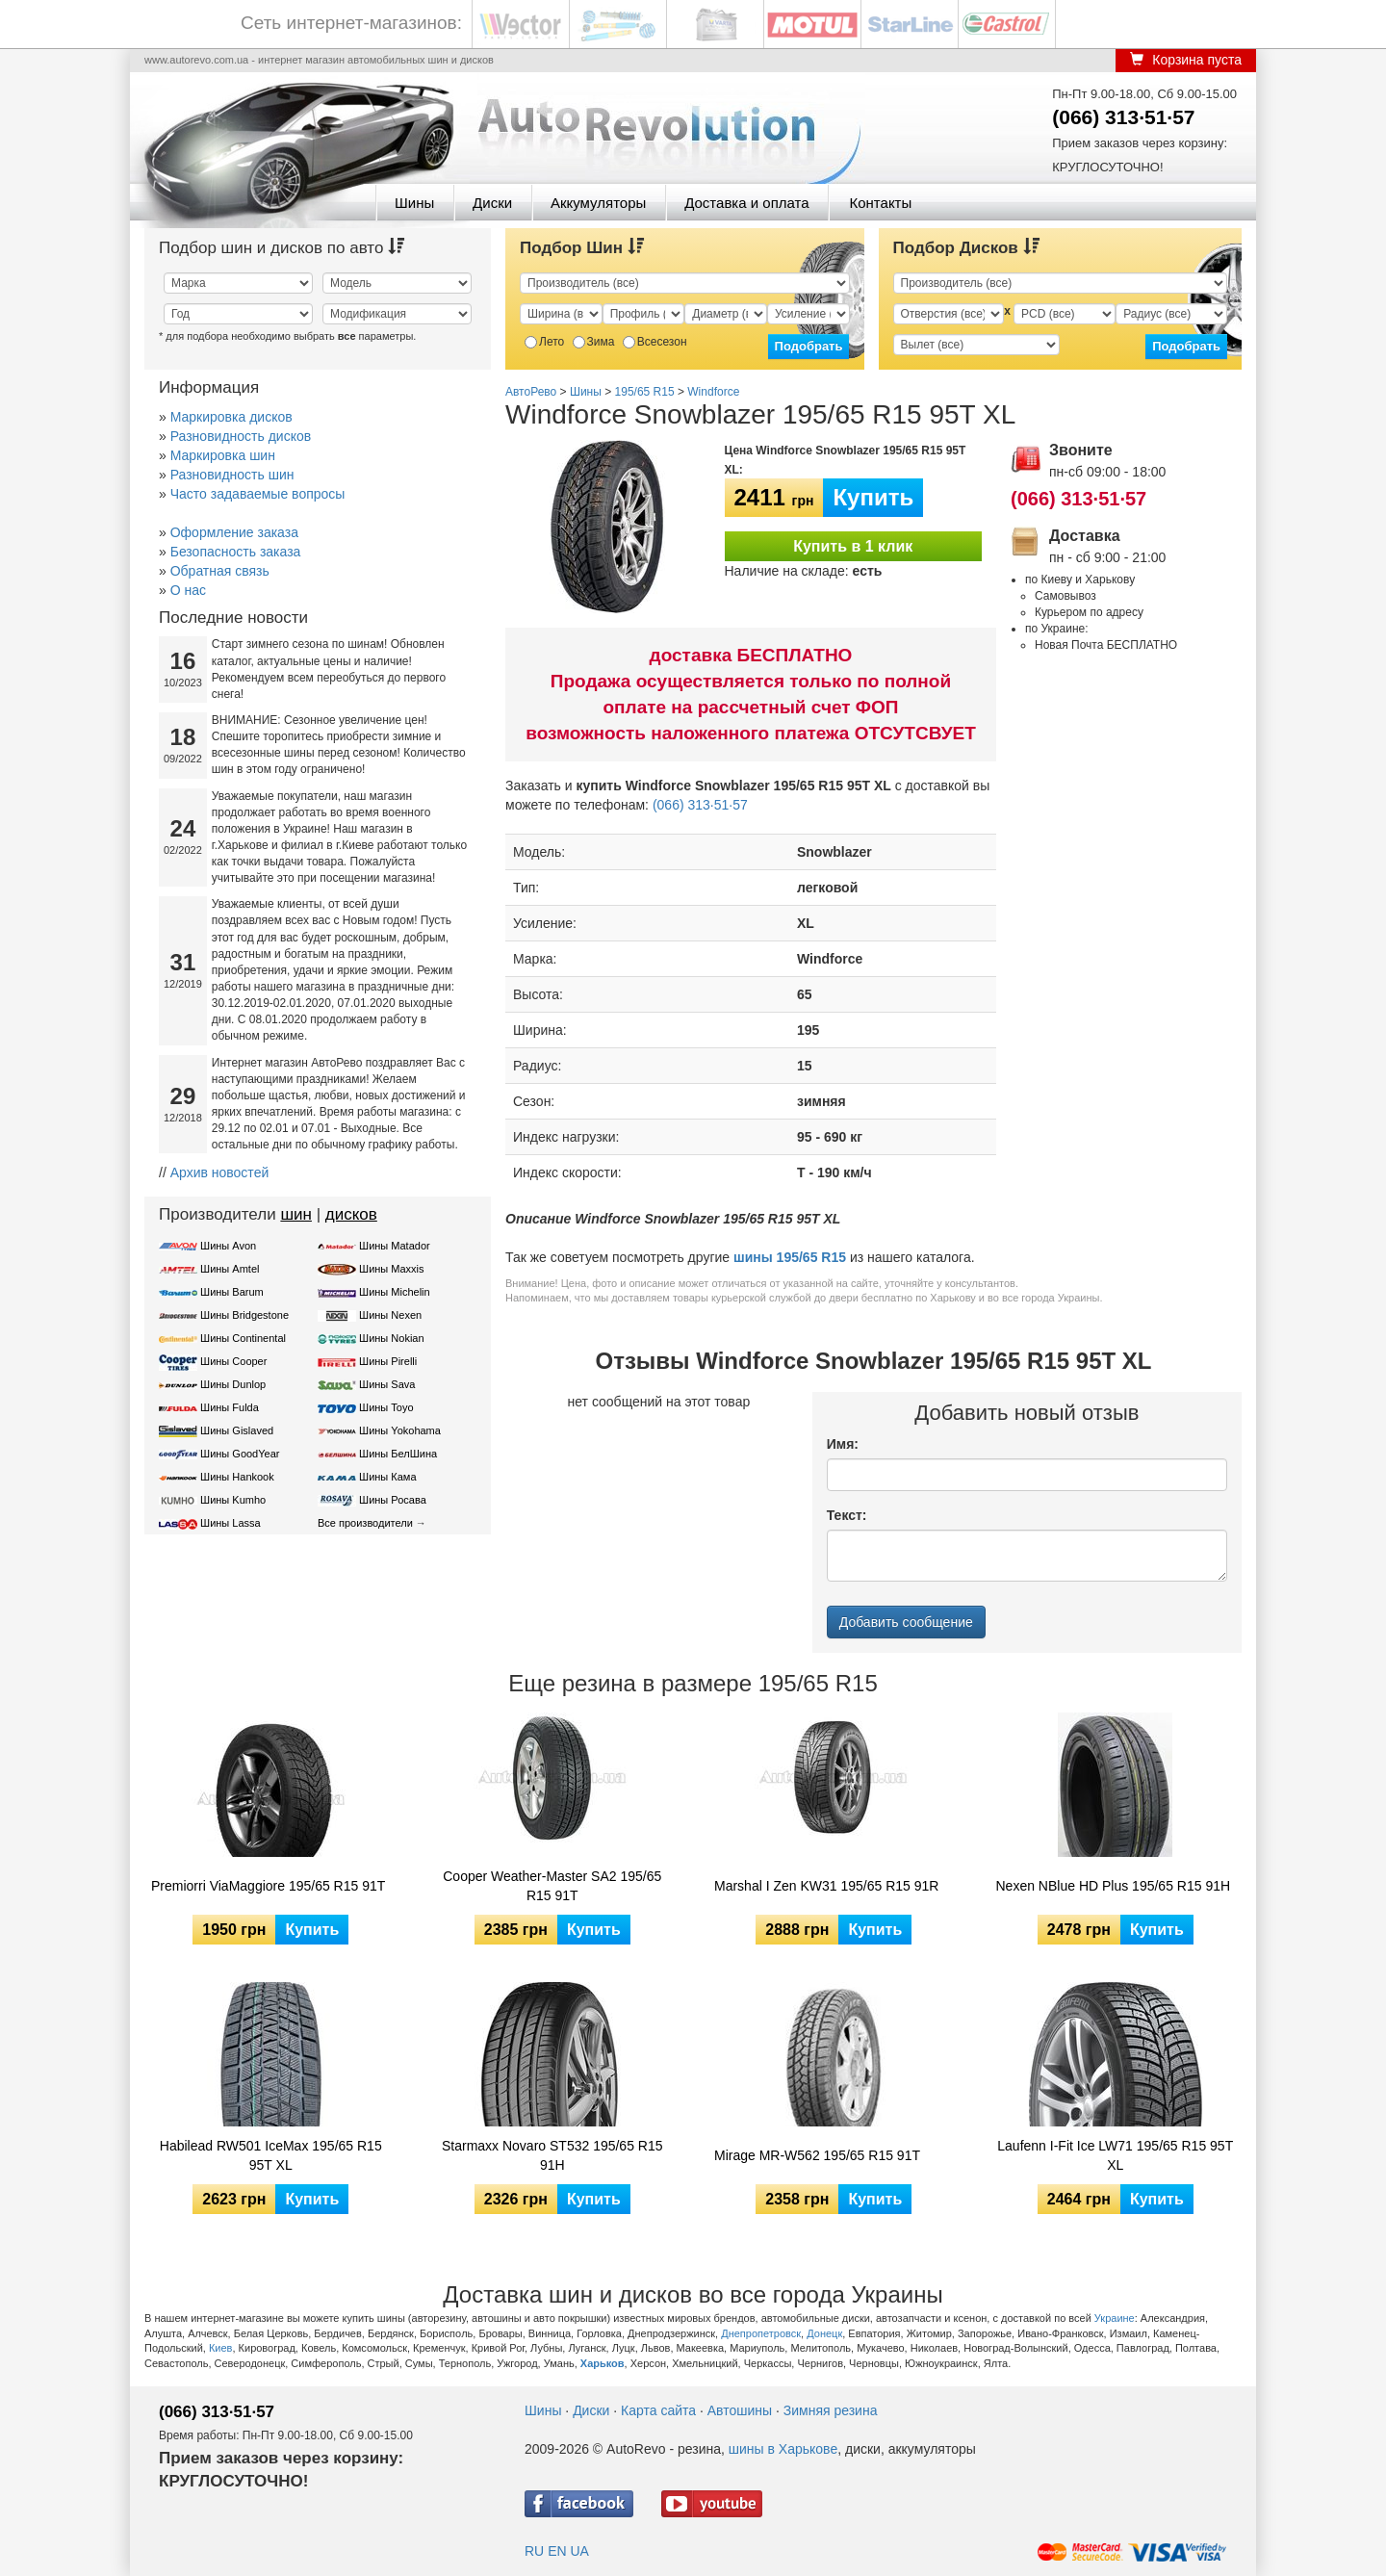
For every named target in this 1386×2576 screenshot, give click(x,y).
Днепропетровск (761, 2333)
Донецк (824, 2333)
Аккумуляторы (598, 202)
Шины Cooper (233, 1361)
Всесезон (655, 341)
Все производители (365, 1523)
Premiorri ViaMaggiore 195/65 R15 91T (268, 1885)
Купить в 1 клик (852, 546)
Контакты (880, 202)
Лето (544, 341)
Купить (873, 497)
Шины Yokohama (400, 1430)
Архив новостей (220, 1172)
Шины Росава (392, 1500)
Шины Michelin (394, 1292)
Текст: (847, 1515)
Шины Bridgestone (244, 1315)
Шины (414, 202)
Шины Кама (387, 1476)
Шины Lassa (230, 1523)
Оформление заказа (234, 532)
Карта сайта (658, 2410)
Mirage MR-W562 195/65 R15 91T (817, 2155)
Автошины (739, 2410)
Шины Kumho (233, 1500)
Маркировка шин (222, 455)
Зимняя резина (830, 2410)
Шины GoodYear (239, 1453)
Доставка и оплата (746, 202)
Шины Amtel (229, 1269)
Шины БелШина (398, 1453)
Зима (594, 341)
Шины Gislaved (236, 1430)
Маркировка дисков (231, 417)
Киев (221, 2348)
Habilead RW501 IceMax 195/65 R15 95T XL (271, 2155)
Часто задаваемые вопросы (258, 494)
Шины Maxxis (391, 1269)
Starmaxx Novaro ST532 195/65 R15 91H (552, 2155)
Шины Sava (387, 1384)
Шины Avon (228, 1245)
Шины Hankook (237, 1476)
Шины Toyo (386, 1407)
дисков (351, 1214)
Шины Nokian (391, 1338)
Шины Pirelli (388, 1361)
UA (579, 2551)
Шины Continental (243, 1338)
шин (296, 1214)
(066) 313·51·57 (1123, 117)
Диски (492, 202)
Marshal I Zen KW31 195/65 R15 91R (826, 1885)
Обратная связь (220, 571)
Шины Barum (232, 1292)
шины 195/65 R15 (789, 1257)
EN (557, 2551)
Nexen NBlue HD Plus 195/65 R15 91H (1113, 1885)
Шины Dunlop (233, 1384)
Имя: (843, 1444)
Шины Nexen (390, 1315)
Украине (1114, 2318)
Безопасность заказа (235, 551)
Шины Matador (394, 1245)
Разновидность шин (232, 474)
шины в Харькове (783, 2449)
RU (534, 2551)
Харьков (602, 2363)
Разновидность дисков (240, 436)
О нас (188, 590)
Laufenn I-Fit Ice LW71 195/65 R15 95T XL (1115, 2155)
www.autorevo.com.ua (196, 59)
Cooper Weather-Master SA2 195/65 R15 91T (552, 1885)
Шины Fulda (229, 1407)
